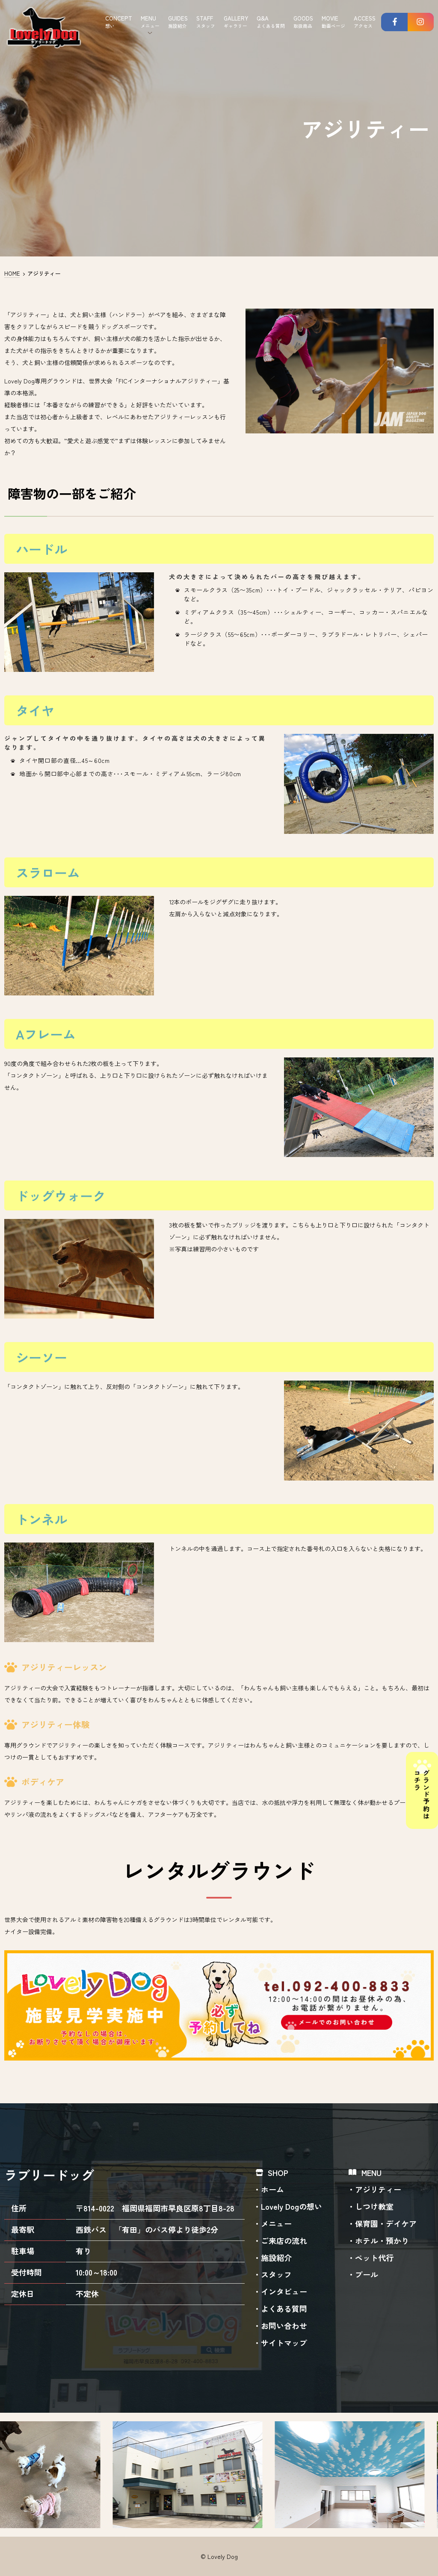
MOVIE (333, 21)
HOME (12, 273)
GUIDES (178, 21)
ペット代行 (374, 2257)
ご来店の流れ (284, 2240)
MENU (150, 21)
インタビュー (284, 2291)
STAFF (205, 21)
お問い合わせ (284, 2325)
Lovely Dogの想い (291, 2206)
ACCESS (365, 21)
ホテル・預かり (382, 2240)
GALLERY (236, 21)
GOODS (303, 21)
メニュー (276, 2223)
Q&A (271, 21)
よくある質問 (284, 2308)
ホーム (272, 2189)
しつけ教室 (374, 2206)
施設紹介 (276, 2257)
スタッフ (276, 2274)
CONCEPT (118, 21)
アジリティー (378, 2189)
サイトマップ (284, 2342)
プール (366, 2274)
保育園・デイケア (386, 2223)
